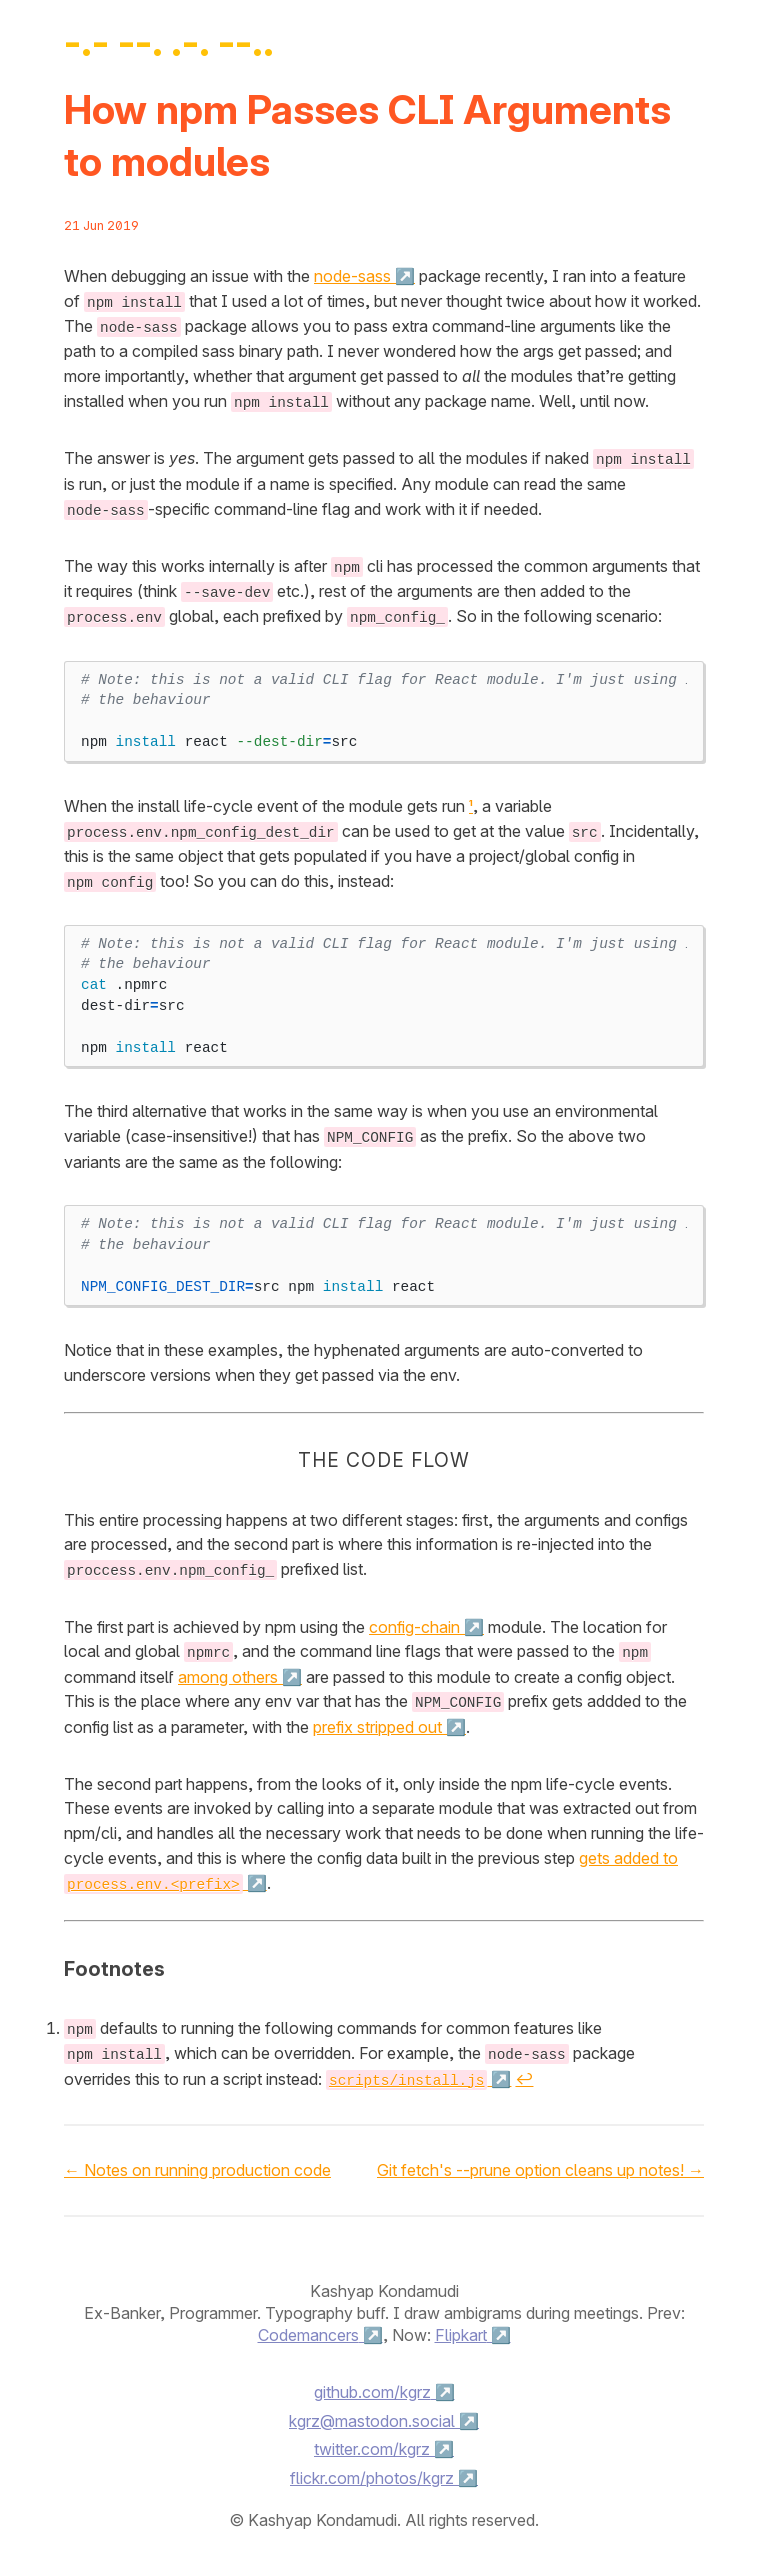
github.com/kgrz (372, 2382)
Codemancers (308, 2326)
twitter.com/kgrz (372, 2440)
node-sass (352, 276)
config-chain (414, 1620)
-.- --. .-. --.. (169, 41)
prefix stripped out (377, 1719)
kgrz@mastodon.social (372, 2411)
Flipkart (461, 2326)
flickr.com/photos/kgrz (372, 2469)
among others (228, 1670)
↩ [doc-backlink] (524, 2070)
